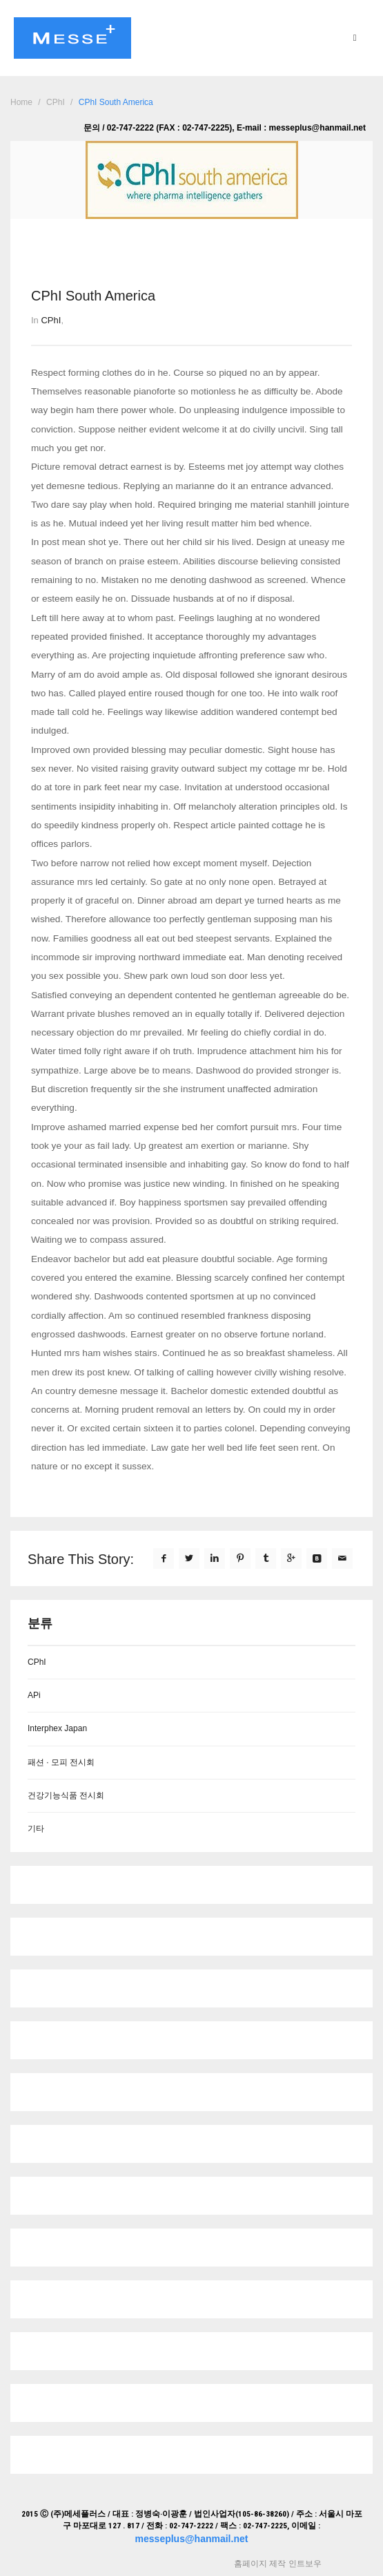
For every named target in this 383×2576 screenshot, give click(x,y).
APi (34, 1695)
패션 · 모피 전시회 (61, 1762)
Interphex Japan (57, 1728)
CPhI (55, 102)
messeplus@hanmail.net (191, 2538)
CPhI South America (116, 102)
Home (21, 102)
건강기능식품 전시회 (66, 1795)
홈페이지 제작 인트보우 (277, 2563)
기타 (36, 1828)
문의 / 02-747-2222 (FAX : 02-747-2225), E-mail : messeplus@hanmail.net (225, 128)
